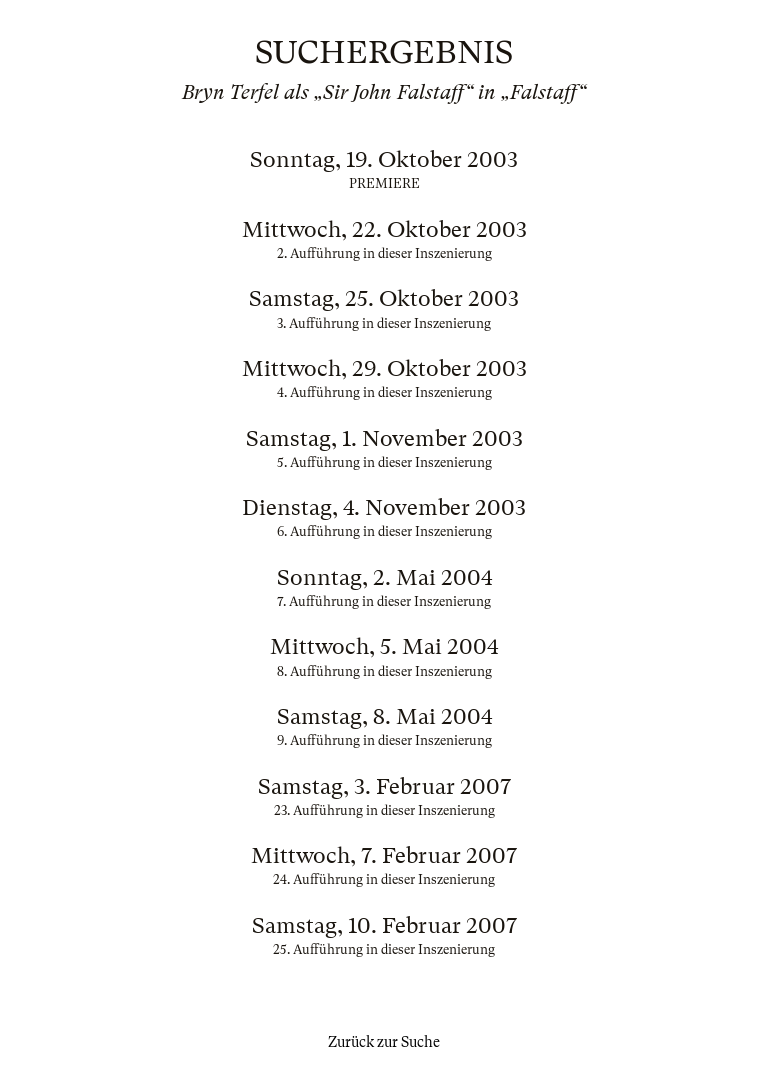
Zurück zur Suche (384, 1042)
